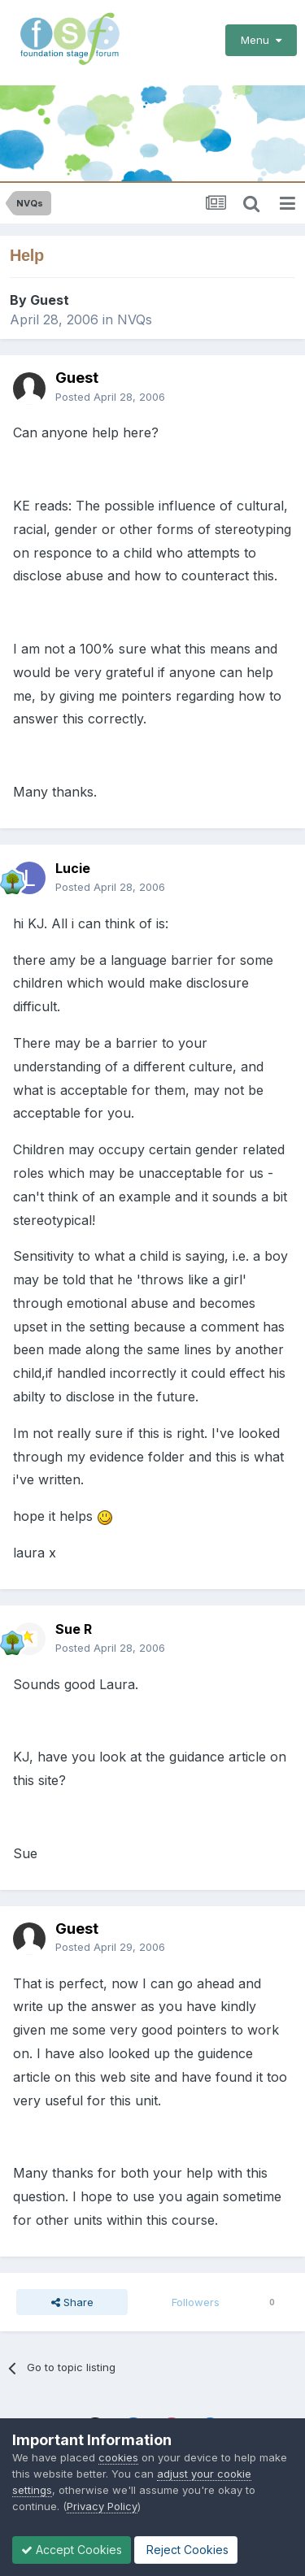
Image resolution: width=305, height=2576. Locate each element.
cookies (118, 2457)
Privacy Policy (102, 2506)
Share (72, 2302)
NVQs (134, 319)
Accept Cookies (71, 2549)
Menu (261, 39)
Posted (110, 396)
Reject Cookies (186, 2549)
